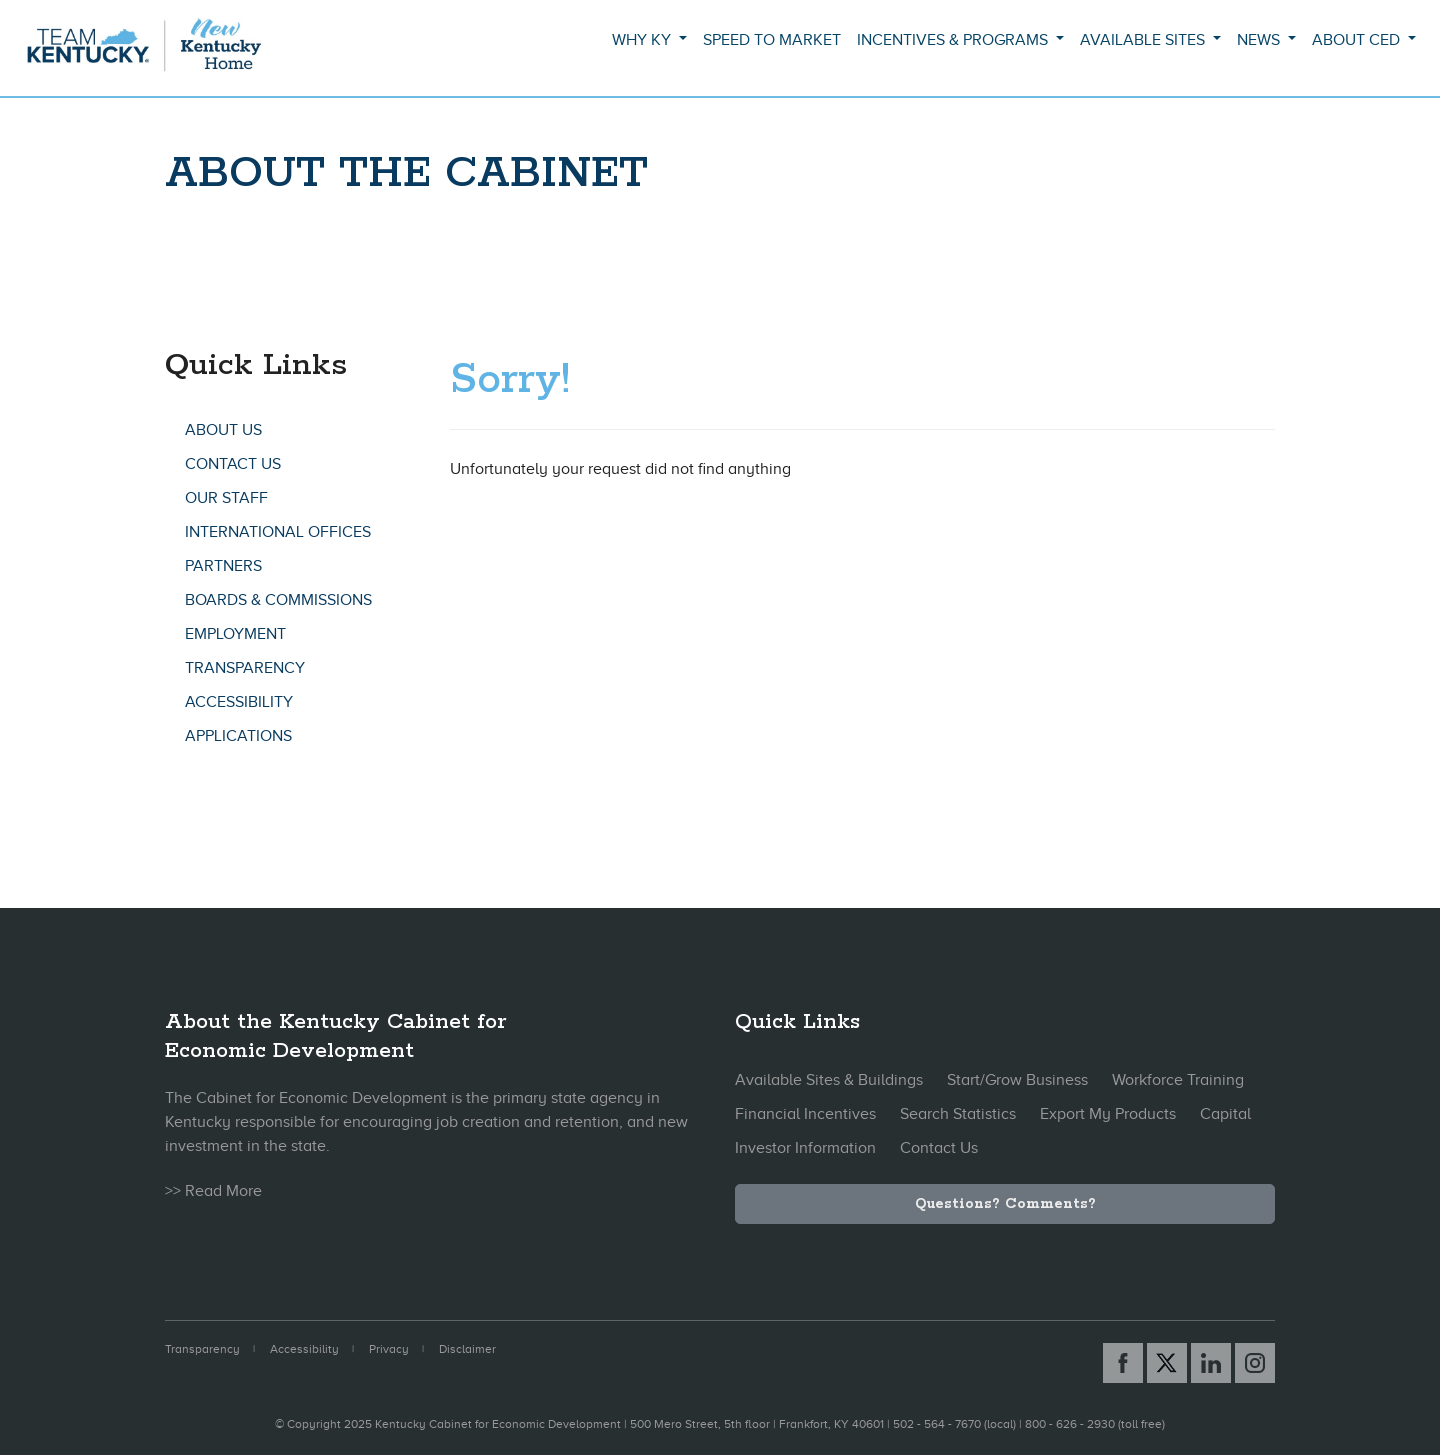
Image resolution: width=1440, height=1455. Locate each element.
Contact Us (233, 464)
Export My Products (1108, 1114)
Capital (1225, 1114)
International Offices (278, 532)
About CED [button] (1358, 40)
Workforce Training (1178, 1080)
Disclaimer (467, 1349)
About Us (223, 430)
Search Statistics (958, 1114)
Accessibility (239, 702)
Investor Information (805, 1148)
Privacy (389, 1349)
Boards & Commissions (278, 600)
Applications (238, 736)
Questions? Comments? (1005, 1204)
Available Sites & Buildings (829, 1080)
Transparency (245, 668)
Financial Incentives (805, 1114)
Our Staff (226, 498)
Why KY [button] (643, 40)
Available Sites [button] (1144, 40)
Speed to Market (772, 40)
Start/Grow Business (1017, 1080)
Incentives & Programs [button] (954, 40)
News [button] (1260, 40)
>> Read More (213, 1191)
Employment (235, 634)
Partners (223, 566)
